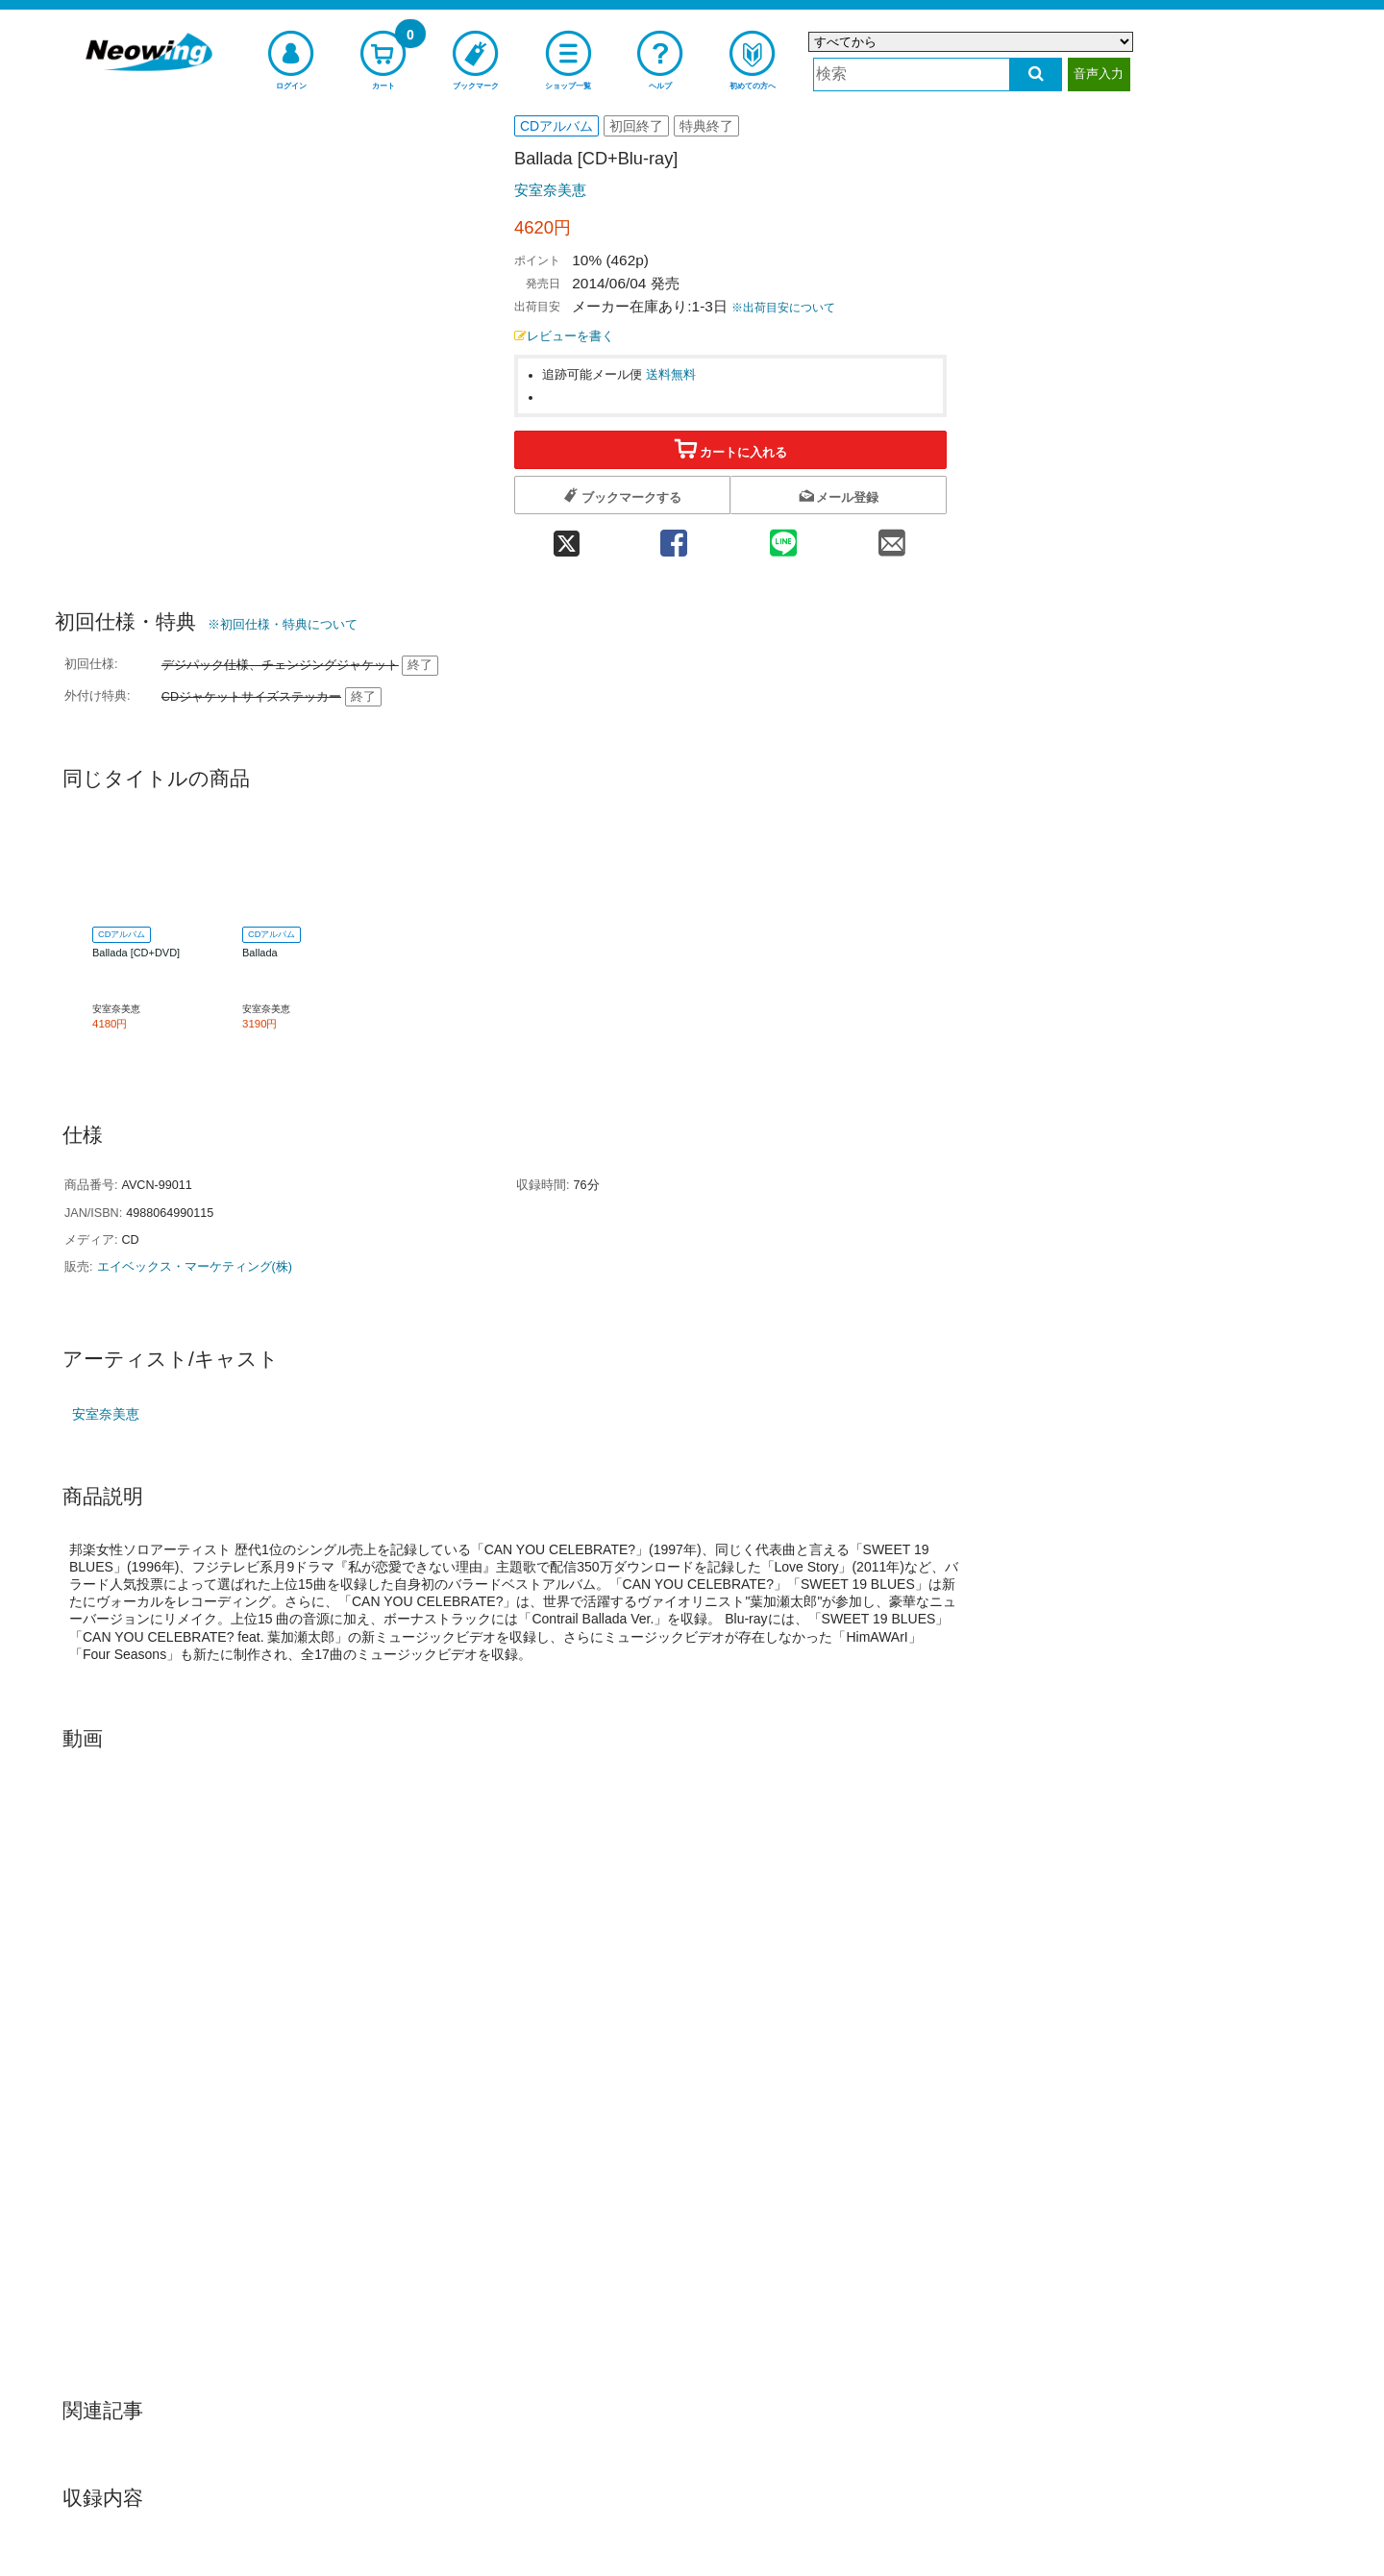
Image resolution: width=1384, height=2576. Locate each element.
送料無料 (671, 375)
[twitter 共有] (566, 536)
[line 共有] (783, 536)
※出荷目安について (783, 307)
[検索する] (1035, 74)
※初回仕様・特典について (283, 624)
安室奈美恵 (550, 190)
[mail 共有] (892, 536)
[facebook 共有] (674, 536)
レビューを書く (564, 336)
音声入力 (1099, 73)
